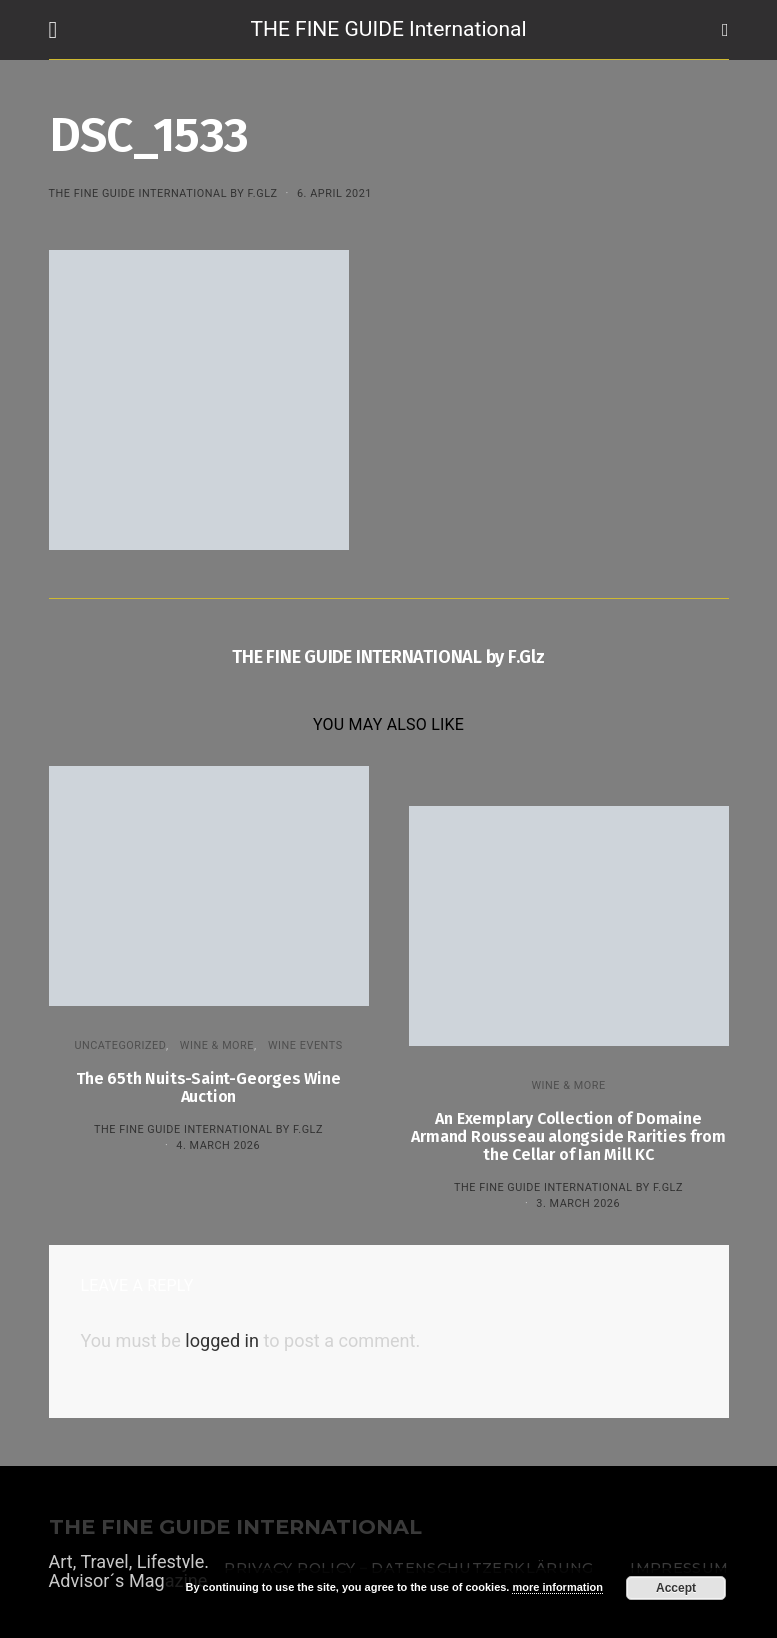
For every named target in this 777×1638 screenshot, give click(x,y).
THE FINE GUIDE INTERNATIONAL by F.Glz (163, 193)
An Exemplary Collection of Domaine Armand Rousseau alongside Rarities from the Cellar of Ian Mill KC (568, 1136)
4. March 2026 (218, 1145)
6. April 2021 (334, 193)
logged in (222, 1340)
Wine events (305, 1045)
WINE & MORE (217, 1045)
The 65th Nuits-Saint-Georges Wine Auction (208, 1087)
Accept (676, 1588)
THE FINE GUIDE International (388, 29)
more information (557, 1587)
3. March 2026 (578, 1203)
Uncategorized (120, 1045)
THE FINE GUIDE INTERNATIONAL (235, 1527)
